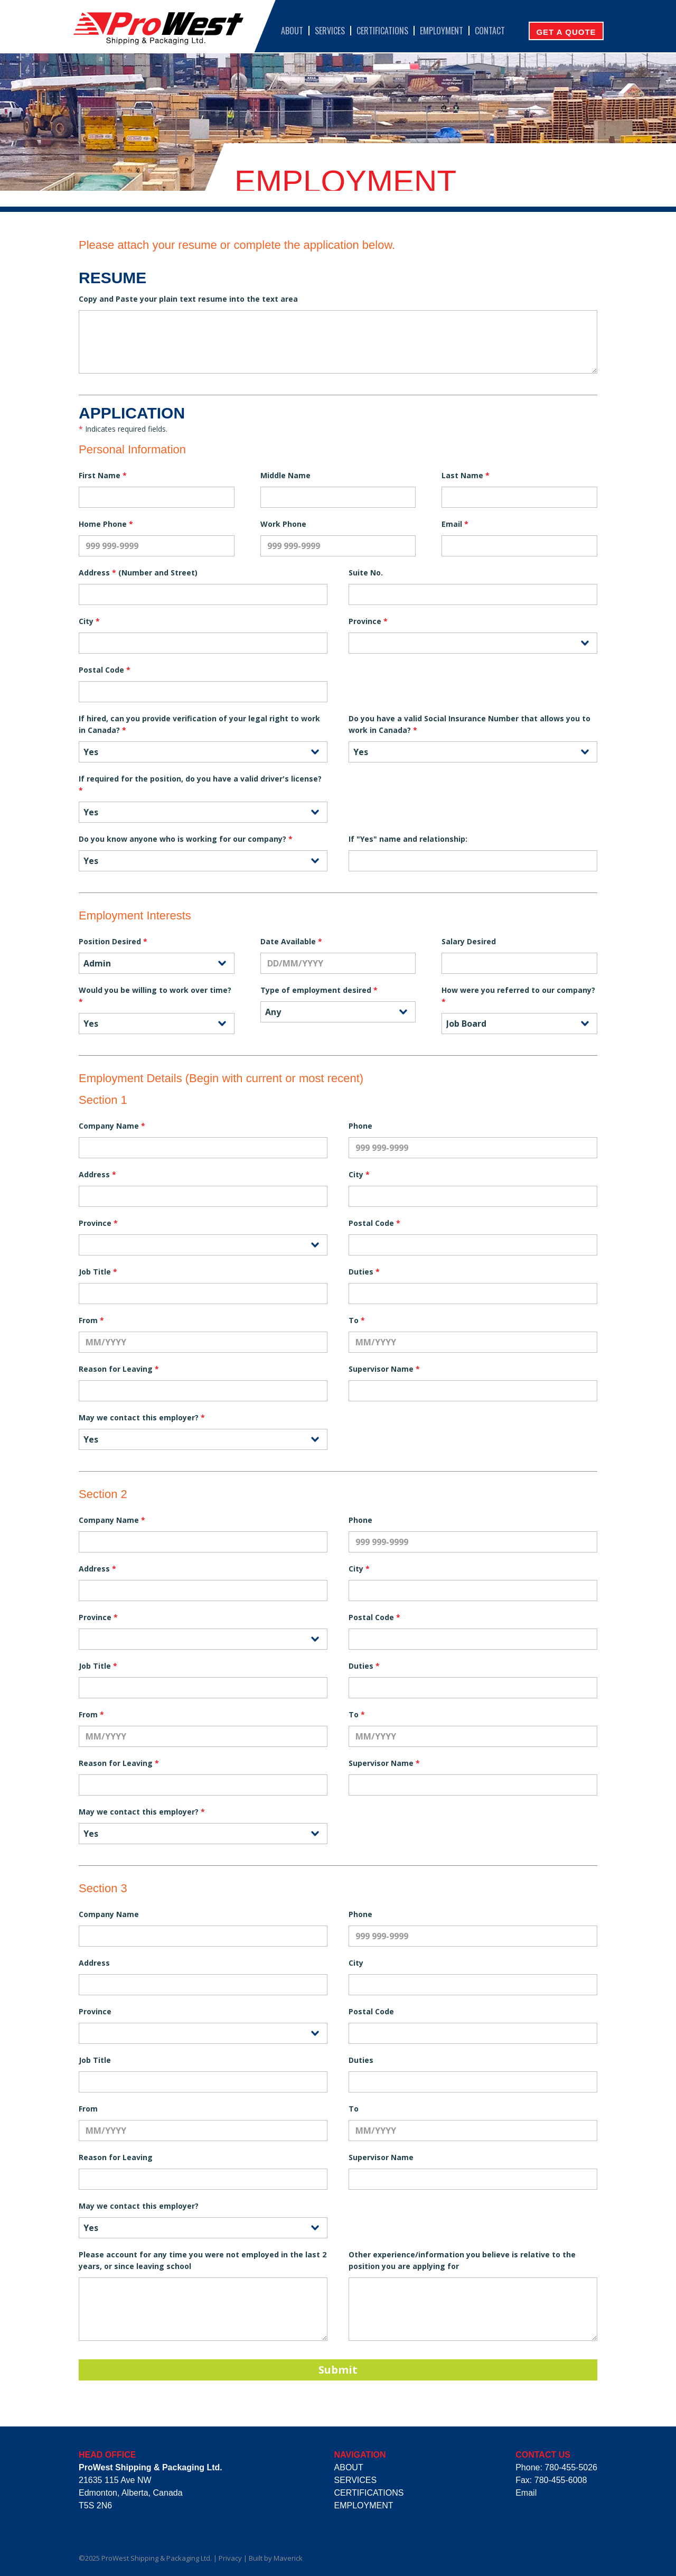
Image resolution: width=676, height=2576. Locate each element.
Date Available (291, 941)
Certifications (382, 30)
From (91, 1320)
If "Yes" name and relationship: (408, 839)
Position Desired (113, 941)
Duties (364, 1272)
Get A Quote (566, 31)
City (89, 621)
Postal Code (104, 670)
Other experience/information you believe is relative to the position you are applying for (462, 2260)
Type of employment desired (319, 990)
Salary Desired (469, 941)
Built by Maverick (276, 2558)
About (292, 30)
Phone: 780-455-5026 (556, 2467)
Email (455, 524)
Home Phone (106, 524)
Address (97, 1174)
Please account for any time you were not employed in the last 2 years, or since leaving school (202, 2260)
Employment (441, 30)
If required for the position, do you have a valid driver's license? (200, 784)
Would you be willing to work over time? (155, 996)
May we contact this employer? (142, 1417)
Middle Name (285, 475)
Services (330, 30)
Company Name (112, 1126)
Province (368, 621)
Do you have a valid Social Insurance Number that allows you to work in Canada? (469, 724)
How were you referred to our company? (518, 996)
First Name (103, 475)
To (357, 1320)
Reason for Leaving (119, 1369)
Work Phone (283, 524)
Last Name (466, 475)
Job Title (98, 1272)
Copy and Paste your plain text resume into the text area (188, 299)
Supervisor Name (384, 1369)
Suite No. (366, 573)
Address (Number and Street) (138, 573)
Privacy (230, 2558)
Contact (490, 30)
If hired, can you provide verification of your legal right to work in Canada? (199, 724)
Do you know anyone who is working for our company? (186, 839)
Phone (360, 1126)
